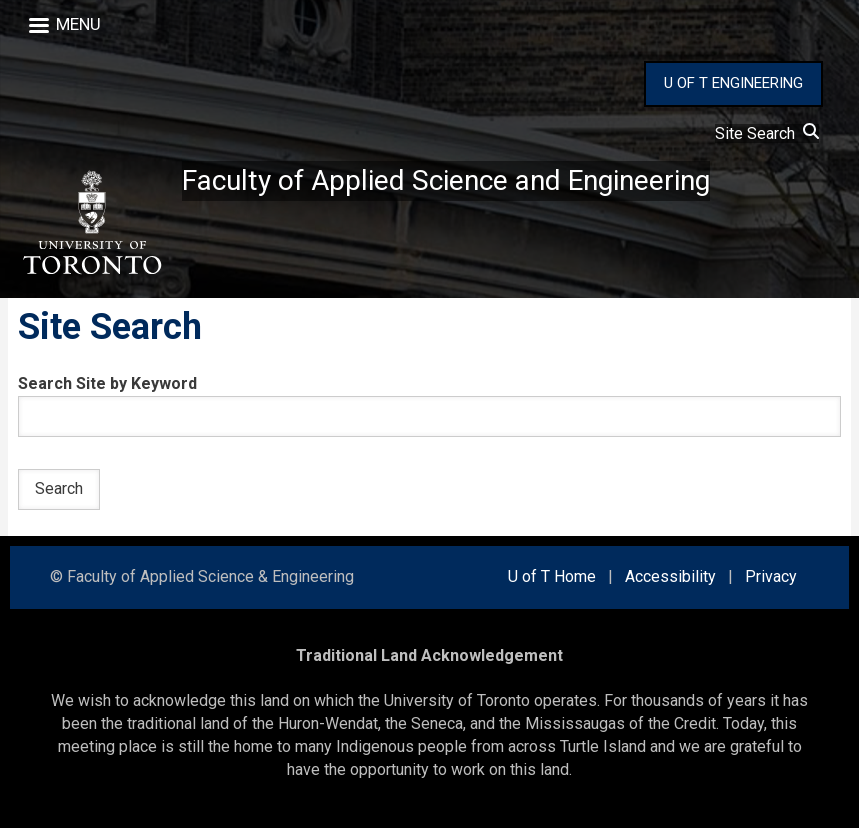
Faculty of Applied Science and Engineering (446, 180)
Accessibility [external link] (670, 576)
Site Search (767, 133)
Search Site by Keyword (107, 383)
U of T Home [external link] (552, 576)
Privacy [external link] (771, 576)
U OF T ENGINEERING (733, 83)
